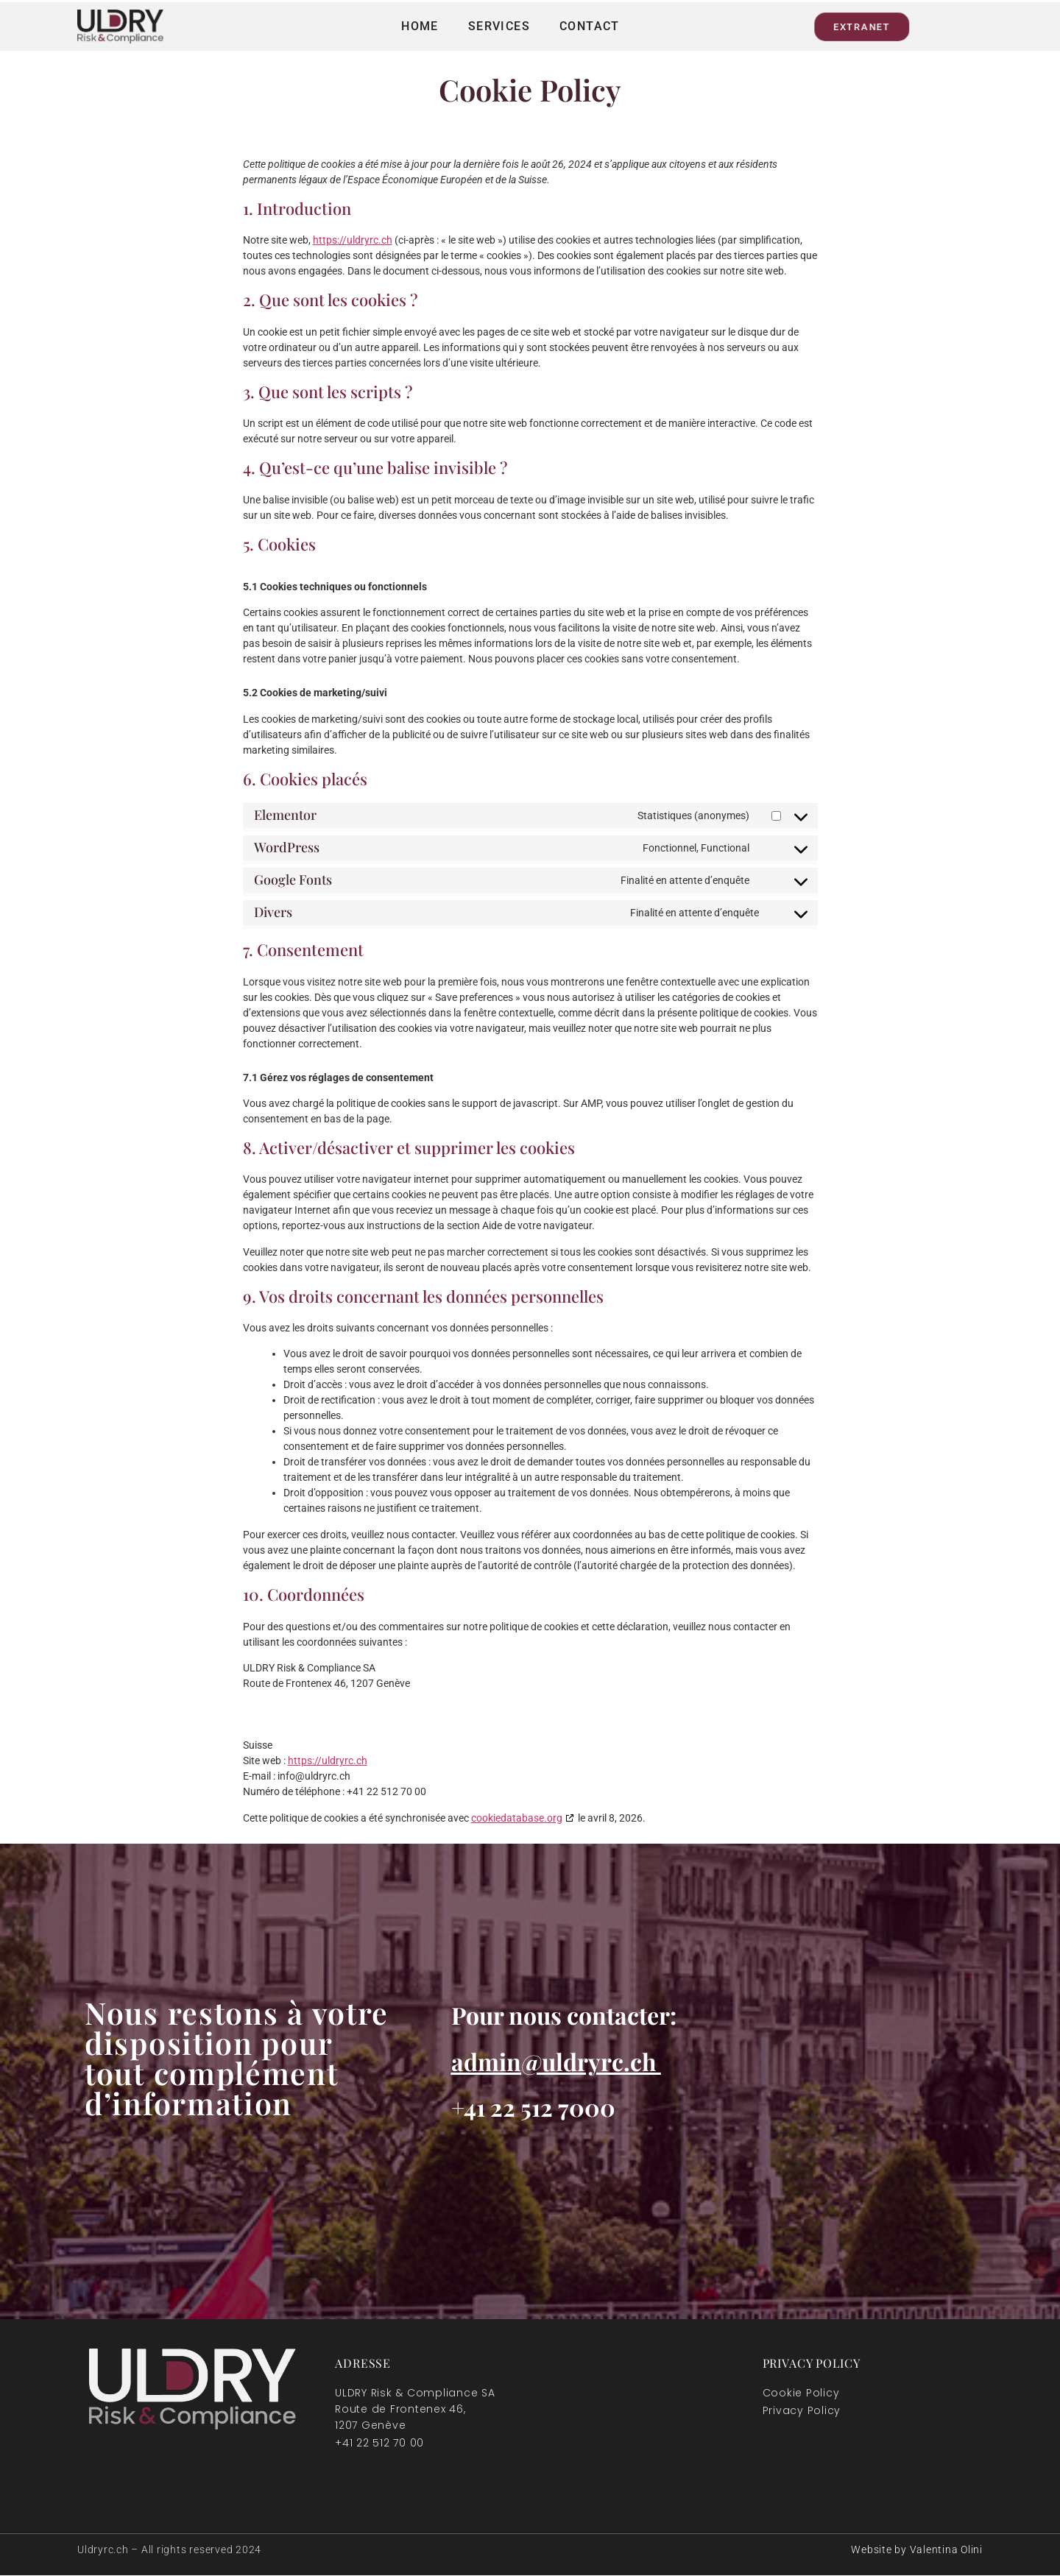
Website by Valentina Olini (917, 2549)
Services (499, 26)
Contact (589, 26)
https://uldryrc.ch (352, 240)
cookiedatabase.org (516, 1818)
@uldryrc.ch (588, 2061)
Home (420, 26)
